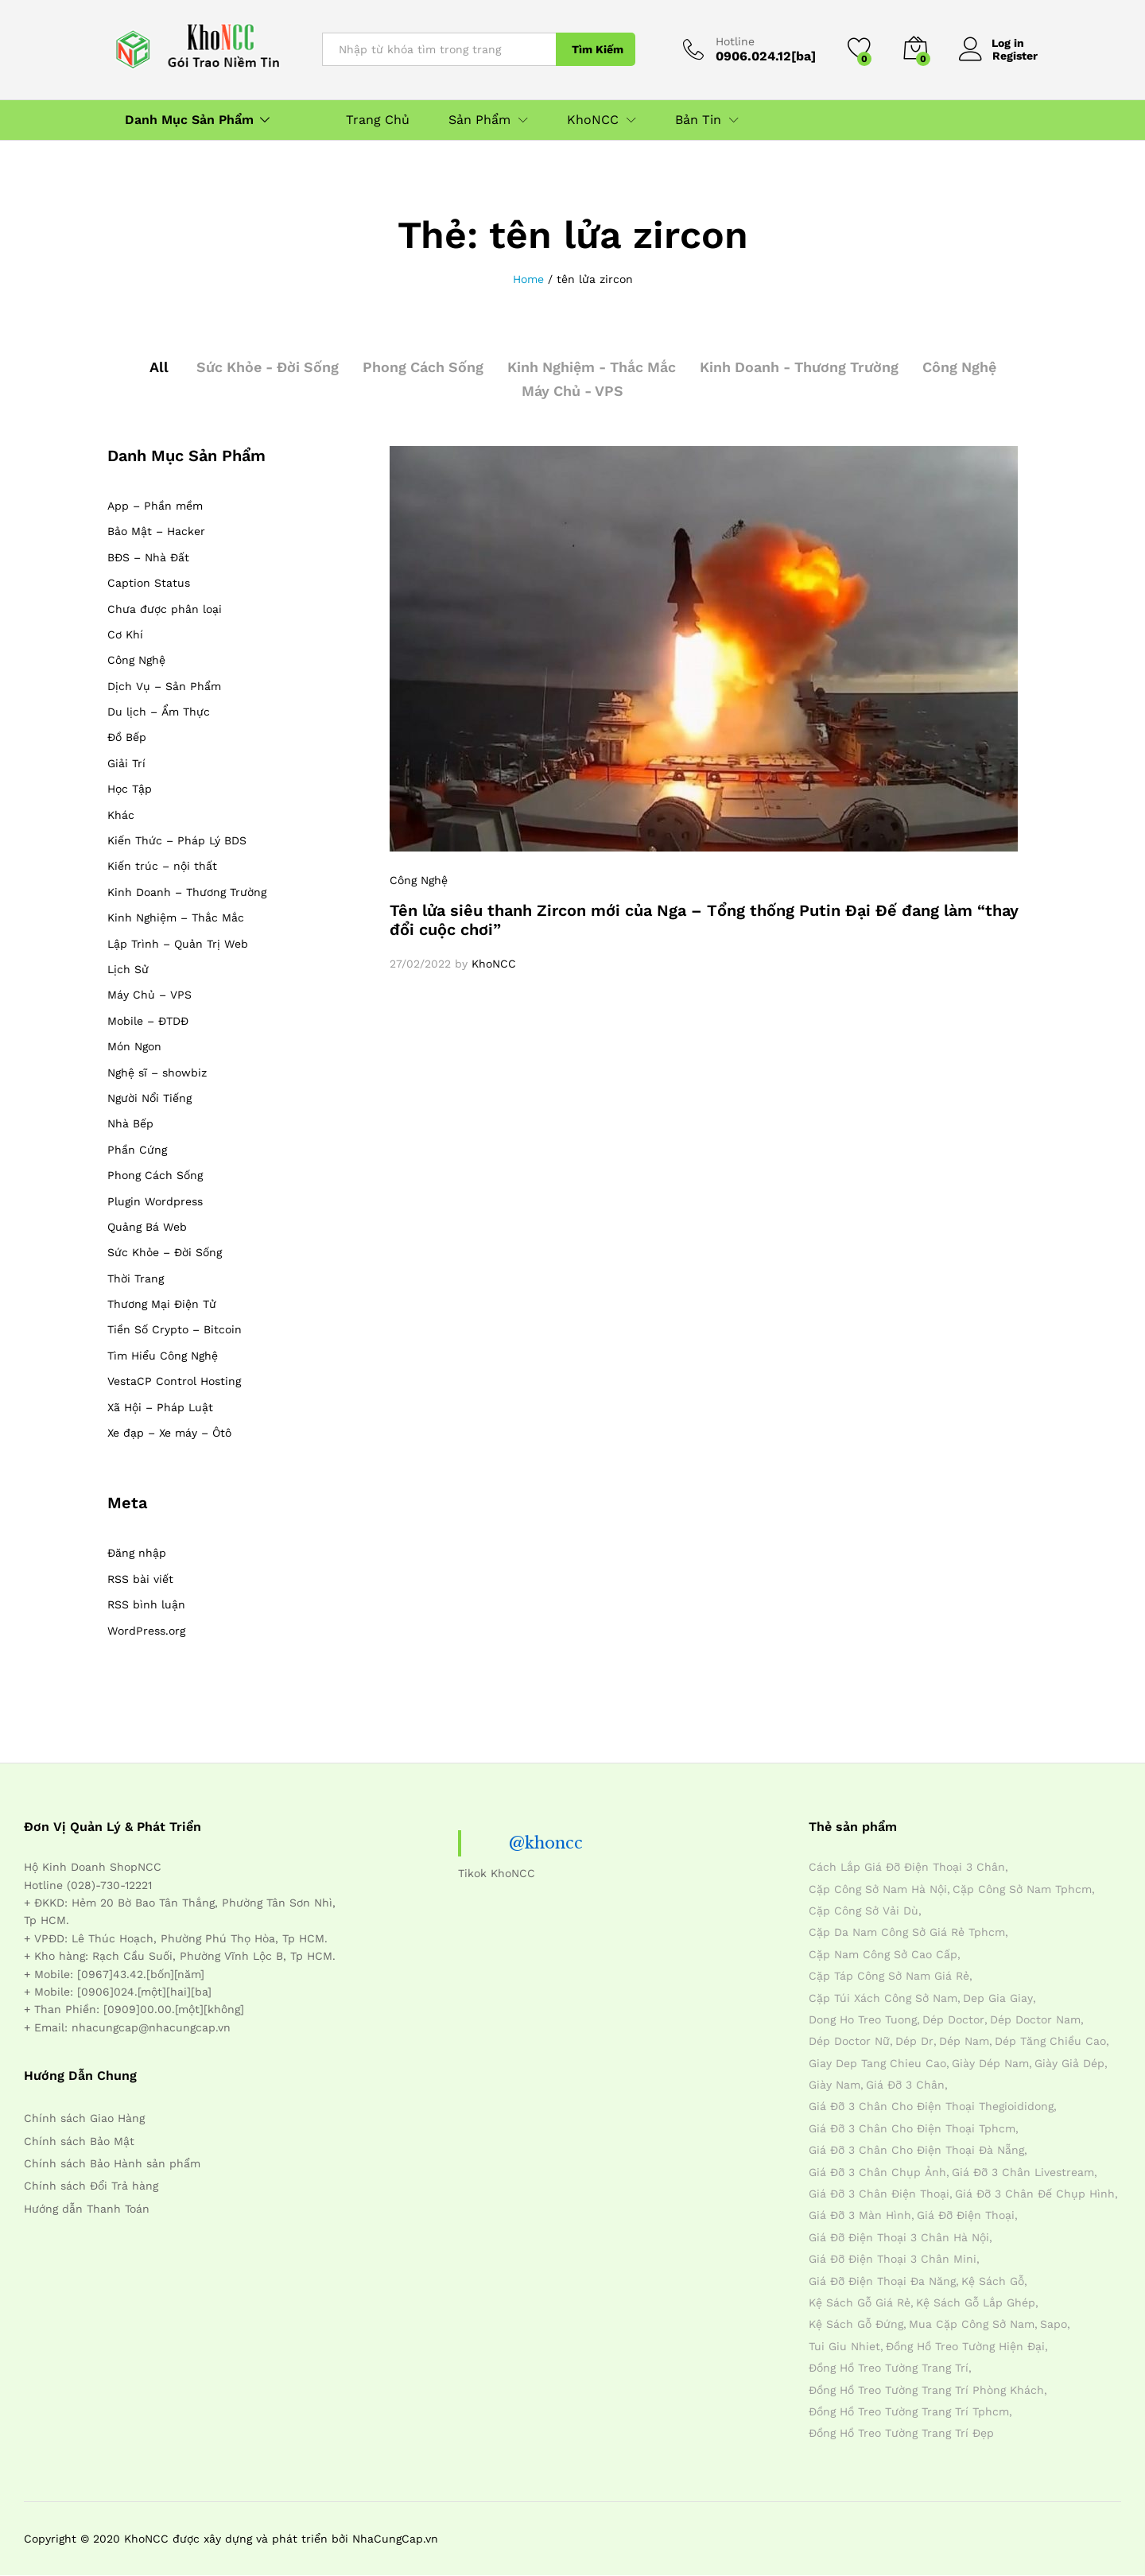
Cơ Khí (125, 634)
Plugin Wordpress (155, 1201)
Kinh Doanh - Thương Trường (802, 367)
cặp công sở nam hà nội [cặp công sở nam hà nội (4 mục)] (878, 1889)
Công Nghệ (964, 367)
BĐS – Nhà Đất (148, 557)
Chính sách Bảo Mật (79, 2141)
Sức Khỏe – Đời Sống (164, 1252)
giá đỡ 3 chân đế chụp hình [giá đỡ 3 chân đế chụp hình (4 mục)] (1035, 2193)
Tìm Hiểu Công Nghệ (162, 1355)
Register (1015, 55)
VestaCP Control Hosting (174, 1381)
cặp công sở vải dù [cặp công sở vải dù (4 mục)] (863, 1910)
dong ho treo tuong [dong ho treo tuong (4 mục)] (863, 2019)
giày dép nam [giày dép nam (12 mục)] (990, 2063)
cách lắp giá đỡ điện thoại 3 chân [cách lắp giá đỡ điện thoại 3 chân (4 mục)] (907, 1866)
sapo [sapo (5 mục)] (1053, 2324)
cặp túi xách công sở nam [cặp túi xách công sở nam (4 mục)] (883, 1998)
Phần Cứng (137, 1149)
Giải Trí (126, 763)
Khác (120, 815)
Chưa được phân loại (164, 609)
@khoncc (546, 1842)
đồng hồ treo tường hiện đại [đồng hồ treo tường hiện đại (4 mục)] (965, 2346)
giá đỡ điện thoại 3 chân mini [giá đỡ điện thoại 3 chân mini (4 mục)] (892, 2258)
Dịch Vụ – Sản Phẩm (164, 686)
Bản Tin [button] (698, 120)
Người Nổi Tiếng (149, 1098)
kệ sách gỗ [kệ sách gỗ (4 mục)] (992, 2281)
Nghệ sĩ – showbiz (157, 1072)
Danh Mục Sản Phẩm (189, 120)
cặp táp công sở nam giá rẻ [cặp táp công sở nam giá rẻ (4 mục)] (889, 1975)
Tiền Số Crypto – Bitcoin (174, 1329)
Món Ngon (134, 1046)
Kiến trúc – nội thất (162, 865)
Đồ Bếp (126, 737)
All (152, 367)
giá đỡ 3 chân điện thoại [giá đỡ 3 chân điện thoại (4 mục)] (879, 2193)
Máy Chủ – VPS (149, 994)
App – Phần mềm (155, 505)
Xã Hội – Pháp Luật (160, 1407)
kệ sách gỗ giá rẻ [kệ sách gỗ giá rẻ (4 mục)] (859, 2302)
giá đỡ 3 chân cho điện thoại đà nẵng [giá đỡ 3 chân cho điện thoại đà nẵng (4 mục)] (916, 2149)
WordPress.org (146, 1630)
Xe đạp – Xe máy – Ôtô (169, 1432)
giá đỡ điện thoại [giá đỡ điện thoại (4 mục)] (966, 2215)
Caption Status (148, 582)
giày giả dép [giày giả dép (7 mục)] (1069, 2063)
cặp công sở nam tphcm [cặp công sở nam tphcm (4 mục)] (1022, 1889)
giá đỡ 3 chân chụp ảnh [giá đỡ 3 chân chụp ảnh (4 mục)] (877, 2172)
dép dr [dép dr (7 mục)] (914, 2041)
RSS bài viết (140, 1579)
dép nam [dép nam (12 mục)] (964, 2041)
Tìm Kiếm (597, 49)
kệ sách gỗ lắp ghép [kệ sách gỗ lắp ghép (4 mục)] (975, 2302)
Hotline (735, 41)
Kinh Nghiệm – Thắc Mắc (175, 917)
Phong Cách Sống (420, 367)
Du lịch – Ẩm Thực (158, 711)
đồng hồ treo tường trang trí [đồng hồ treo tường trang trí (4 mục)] (888, 2367)
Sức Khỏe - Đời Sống (263, 367)
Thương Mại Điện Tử (161, 1304)
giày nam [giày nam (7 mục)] (834, 2084)
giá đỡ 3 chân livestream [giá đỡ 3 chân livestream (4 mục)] (1023, 2172)
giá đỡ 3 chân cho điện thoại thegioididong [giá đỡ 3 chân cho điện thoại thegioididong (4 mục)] (931, 2106)
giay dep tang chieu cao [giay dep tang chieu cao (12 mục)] (877, 2063)
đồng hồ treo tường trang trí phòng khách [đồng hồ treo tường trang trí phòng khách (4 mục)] (926, 2390)
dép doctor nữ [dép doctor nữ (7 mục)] (849, 2041)
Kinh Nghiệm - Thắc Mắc (591, 367)
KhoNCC (494, 963)
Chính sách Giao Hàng (84, 2118)
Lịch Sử (128, 969)
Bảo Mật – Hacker (156, 531)
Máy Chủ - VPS (573, 390)
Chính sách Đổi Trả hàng (91, 2185)
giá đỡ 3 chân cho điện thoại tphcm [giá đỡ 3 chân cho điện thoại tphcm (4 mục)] (912, 2128)
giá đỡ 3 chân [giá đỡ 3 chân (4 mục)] (905, 2084)
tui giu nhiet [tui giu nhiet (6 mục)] (844, 2346)
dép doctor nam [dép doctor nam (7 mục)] (1035, 2019)
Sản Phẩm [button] (479, 120)
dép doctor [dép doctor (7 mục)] (953, 2019)
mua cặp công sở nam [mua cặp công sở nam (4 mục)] (971, 2324)
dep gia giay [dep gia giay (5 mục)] (998, 1998)
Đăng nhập (136, 1552)
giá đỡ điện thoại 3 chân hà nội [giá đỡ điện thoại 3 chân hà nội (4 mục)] (899, 2237)
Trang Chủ (377, 120)
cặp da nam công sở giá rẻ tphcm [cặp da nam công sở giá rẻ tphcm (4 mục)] (907, 1932)
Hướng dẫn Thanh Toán (86, 2208)
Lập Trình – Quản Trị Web (177, 943)
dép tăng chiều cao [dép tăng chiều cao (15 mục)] (1050, 2041)
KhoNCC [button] (593, 120)
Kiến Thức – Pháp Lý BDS (176, 840)
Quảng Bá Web (147, 1226)
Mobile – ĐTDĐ (147, 1020)
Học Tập (129, 788)
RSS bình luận (146, 1604)
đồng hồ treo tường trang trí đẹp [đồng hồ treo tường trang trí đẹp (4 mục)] (901, 2433)
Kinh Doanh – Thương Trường (186, 892)
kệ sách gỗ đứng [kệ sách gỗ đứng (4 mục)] (856, 2324)
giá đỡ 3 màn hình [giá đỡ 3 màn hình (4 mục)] (860, 2215)
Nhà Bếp (130, 1123)
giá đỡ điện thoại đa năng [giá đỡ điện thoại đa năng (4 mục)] (882, 2281)
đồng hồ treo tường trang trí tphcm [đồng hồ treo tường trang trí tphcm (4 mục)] (909, 2411)
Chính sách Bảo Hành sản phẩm (112, 2163)
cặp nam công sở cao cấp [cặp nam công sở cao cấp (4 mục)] (883, 1954)
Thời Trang (135, 1278)
